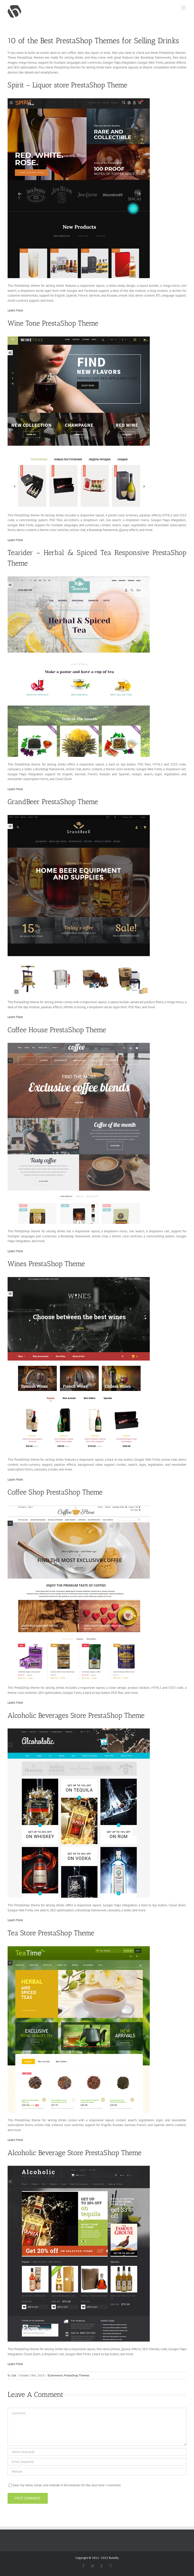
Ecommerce (55, 2375)
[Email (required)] (97, 2461)
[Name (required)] (97, 2451)
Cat (14, 2375)
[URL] (97, 2471)
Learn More (15, 310)
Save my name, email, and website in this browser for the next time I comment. (67, 2485)
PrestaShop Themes (76, 2375)
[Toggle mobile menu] (183, 7)
